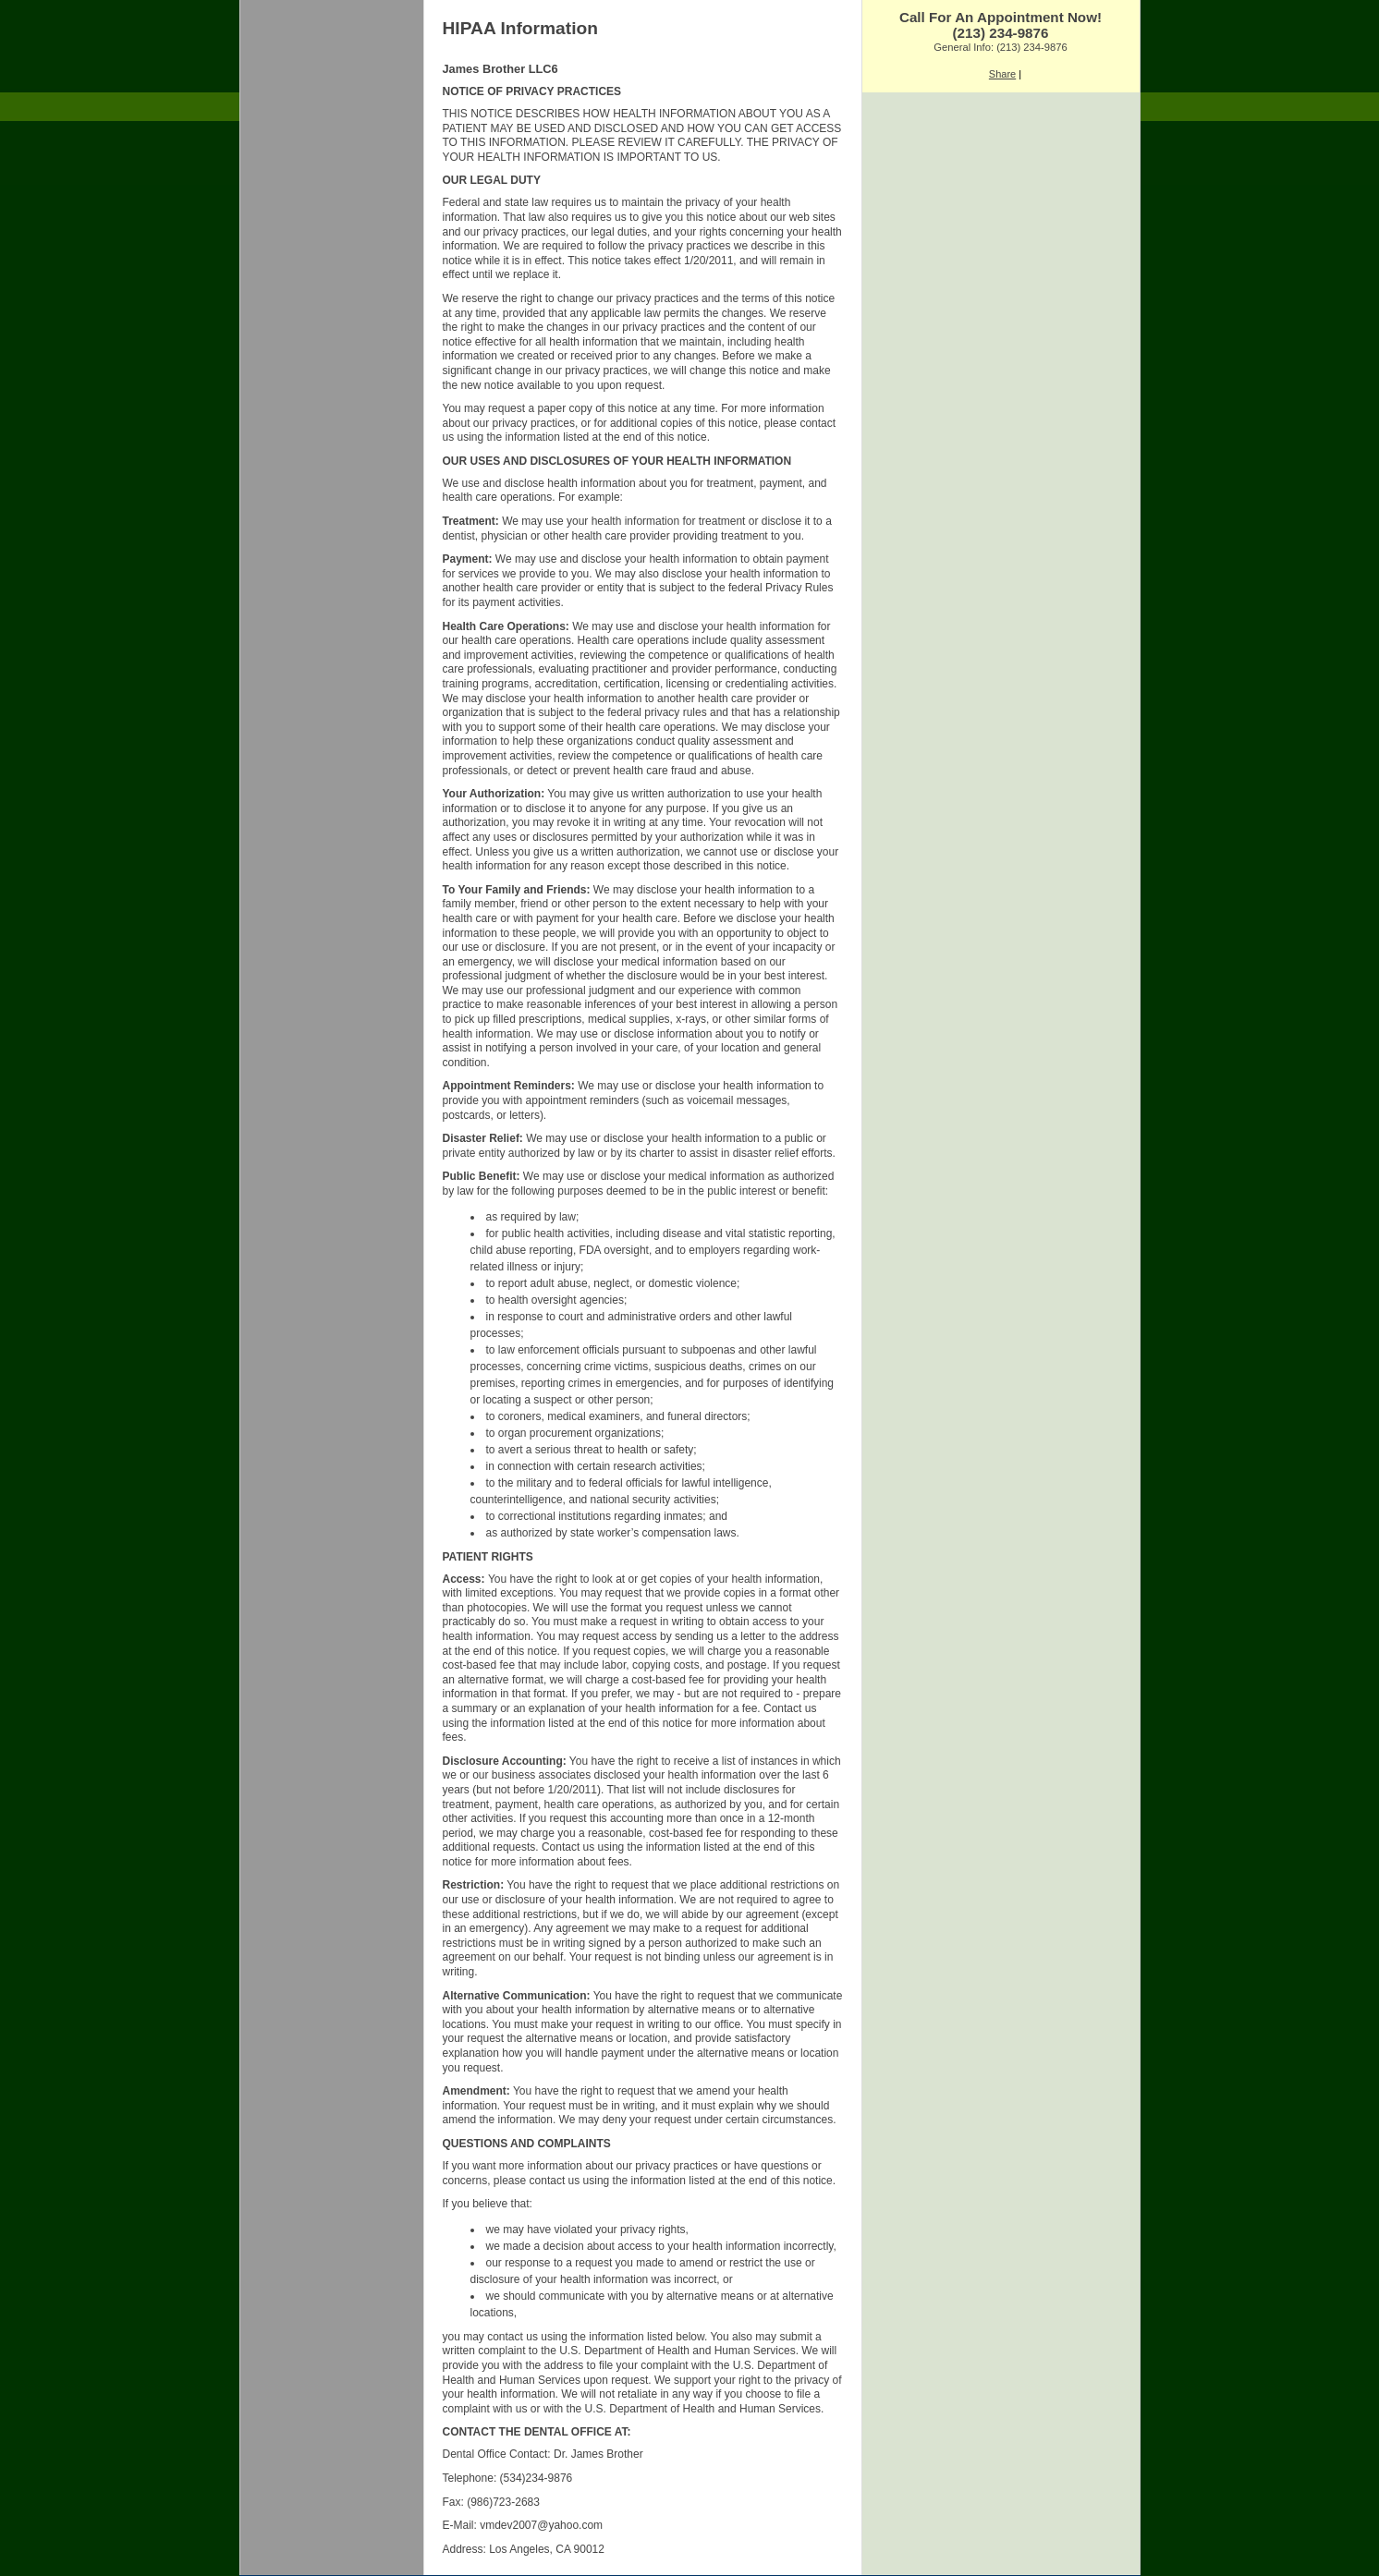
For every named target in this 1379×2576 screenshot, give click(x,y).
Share (1002, 73)
